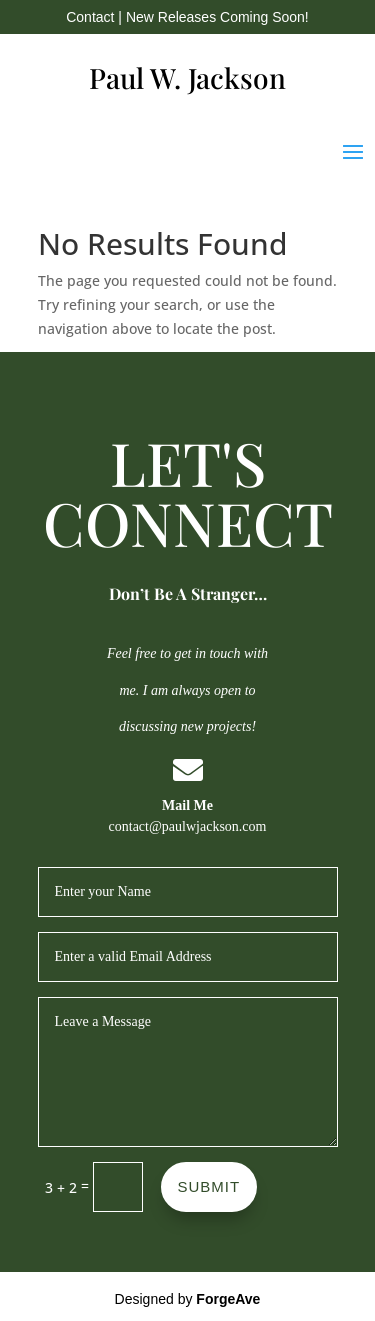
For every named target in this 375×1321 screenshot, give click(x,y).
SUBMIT (209, 1186)
